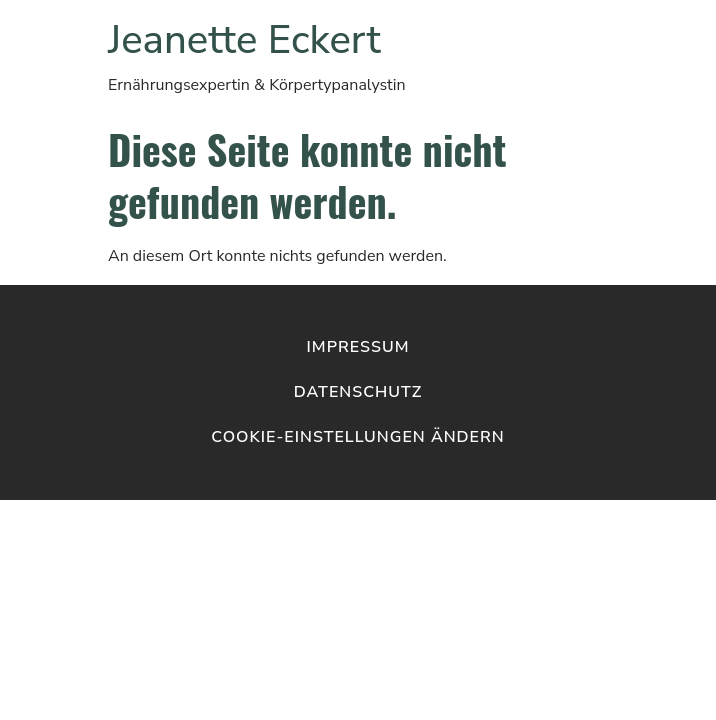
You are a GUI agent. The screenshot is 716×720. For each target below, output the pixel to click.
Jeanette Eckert (244, 40)
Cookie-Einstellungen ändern (357, 437)
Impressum (358, 347)
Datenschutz (358, 392)
